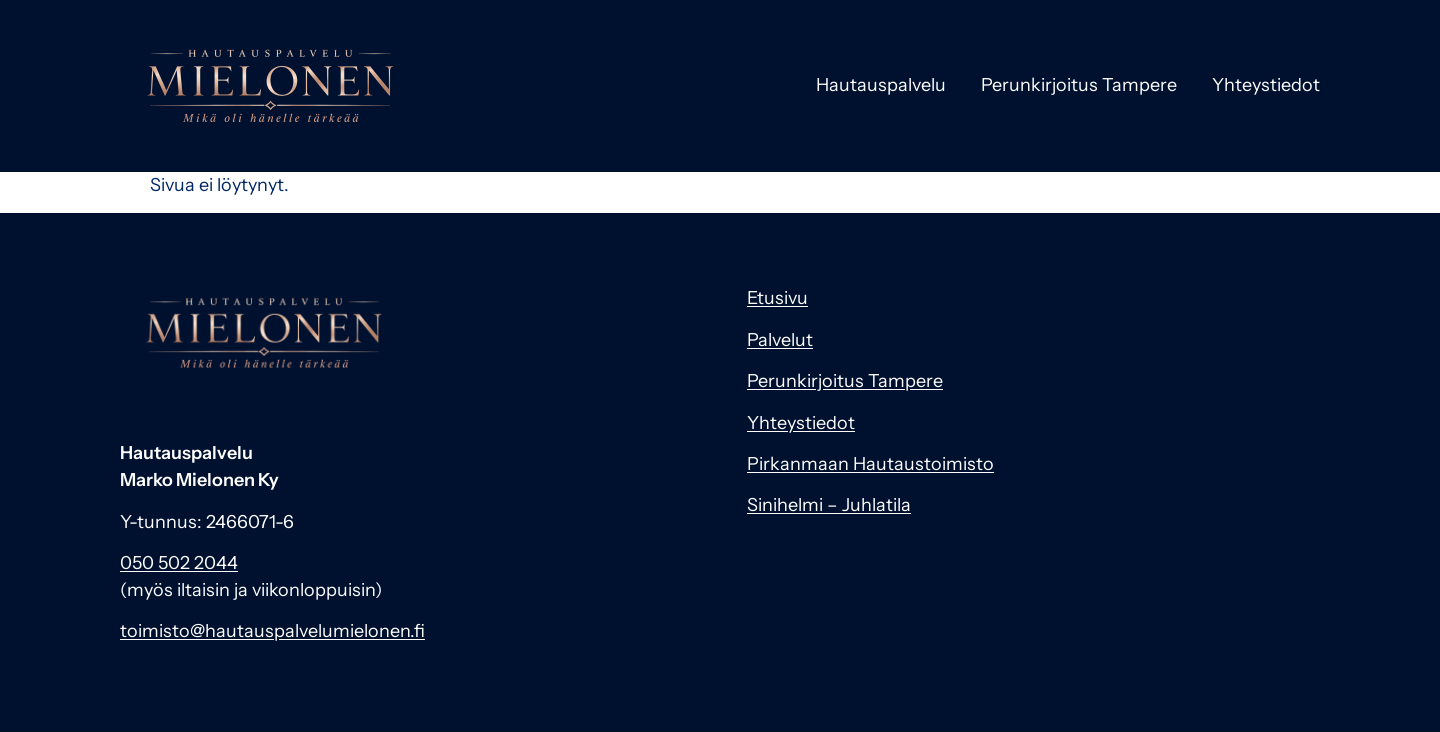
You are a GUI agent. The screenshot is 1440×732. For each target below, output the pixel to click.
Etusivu (777, 298)
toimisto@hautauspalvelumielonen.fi (272, 631)
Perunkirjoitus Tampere (1079, 85)
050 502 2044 (179, 563)
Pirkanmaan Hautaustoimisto (870, 464)
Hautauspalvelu (881, 85)
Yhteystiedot (1266, 85)
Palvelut (780, 340)
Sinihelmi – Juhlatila (829, 505)
